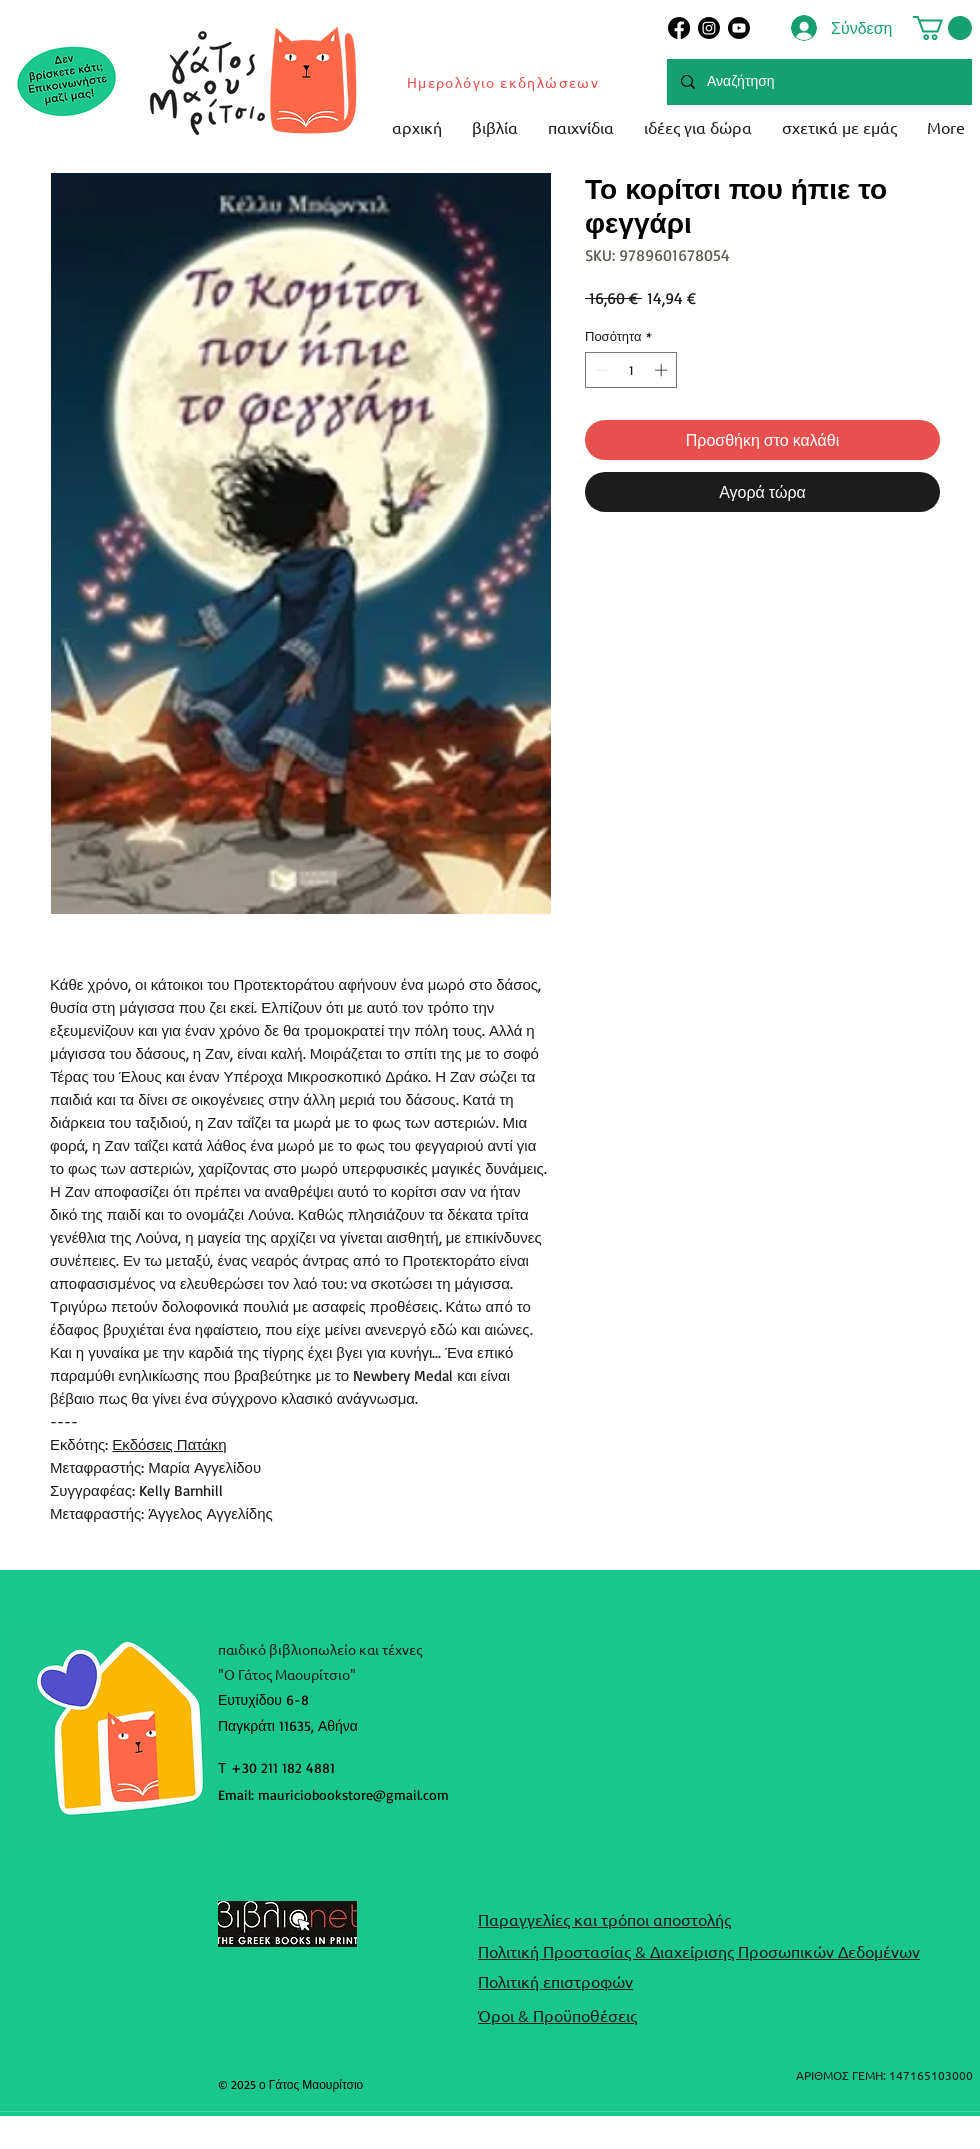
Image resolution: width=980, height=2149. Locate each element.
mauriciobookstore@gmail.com (353, 1794)
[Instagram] (709, 28)
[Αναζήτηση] (818, 82)
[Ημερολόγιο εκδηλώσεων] (504, 82)
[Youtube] (739, 28)
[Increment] (663, 370)
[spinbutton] (631, 370)
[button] (942, 28)
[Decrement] (600, 370)
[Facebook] (679, 28)
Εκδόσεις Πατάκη (169, 1444)
